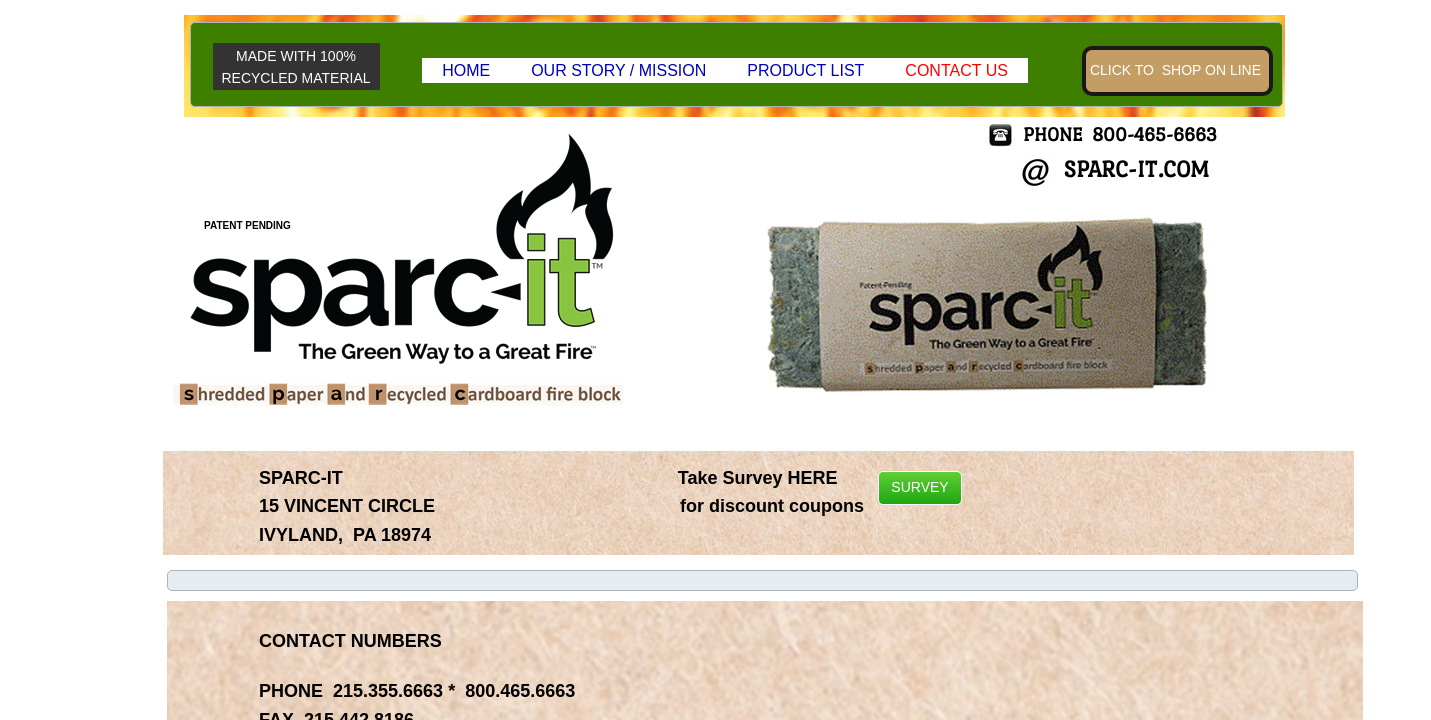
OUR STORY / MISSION (618, 70)
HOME (466, 70)
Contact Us (956, 70)
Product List (805, 70)
